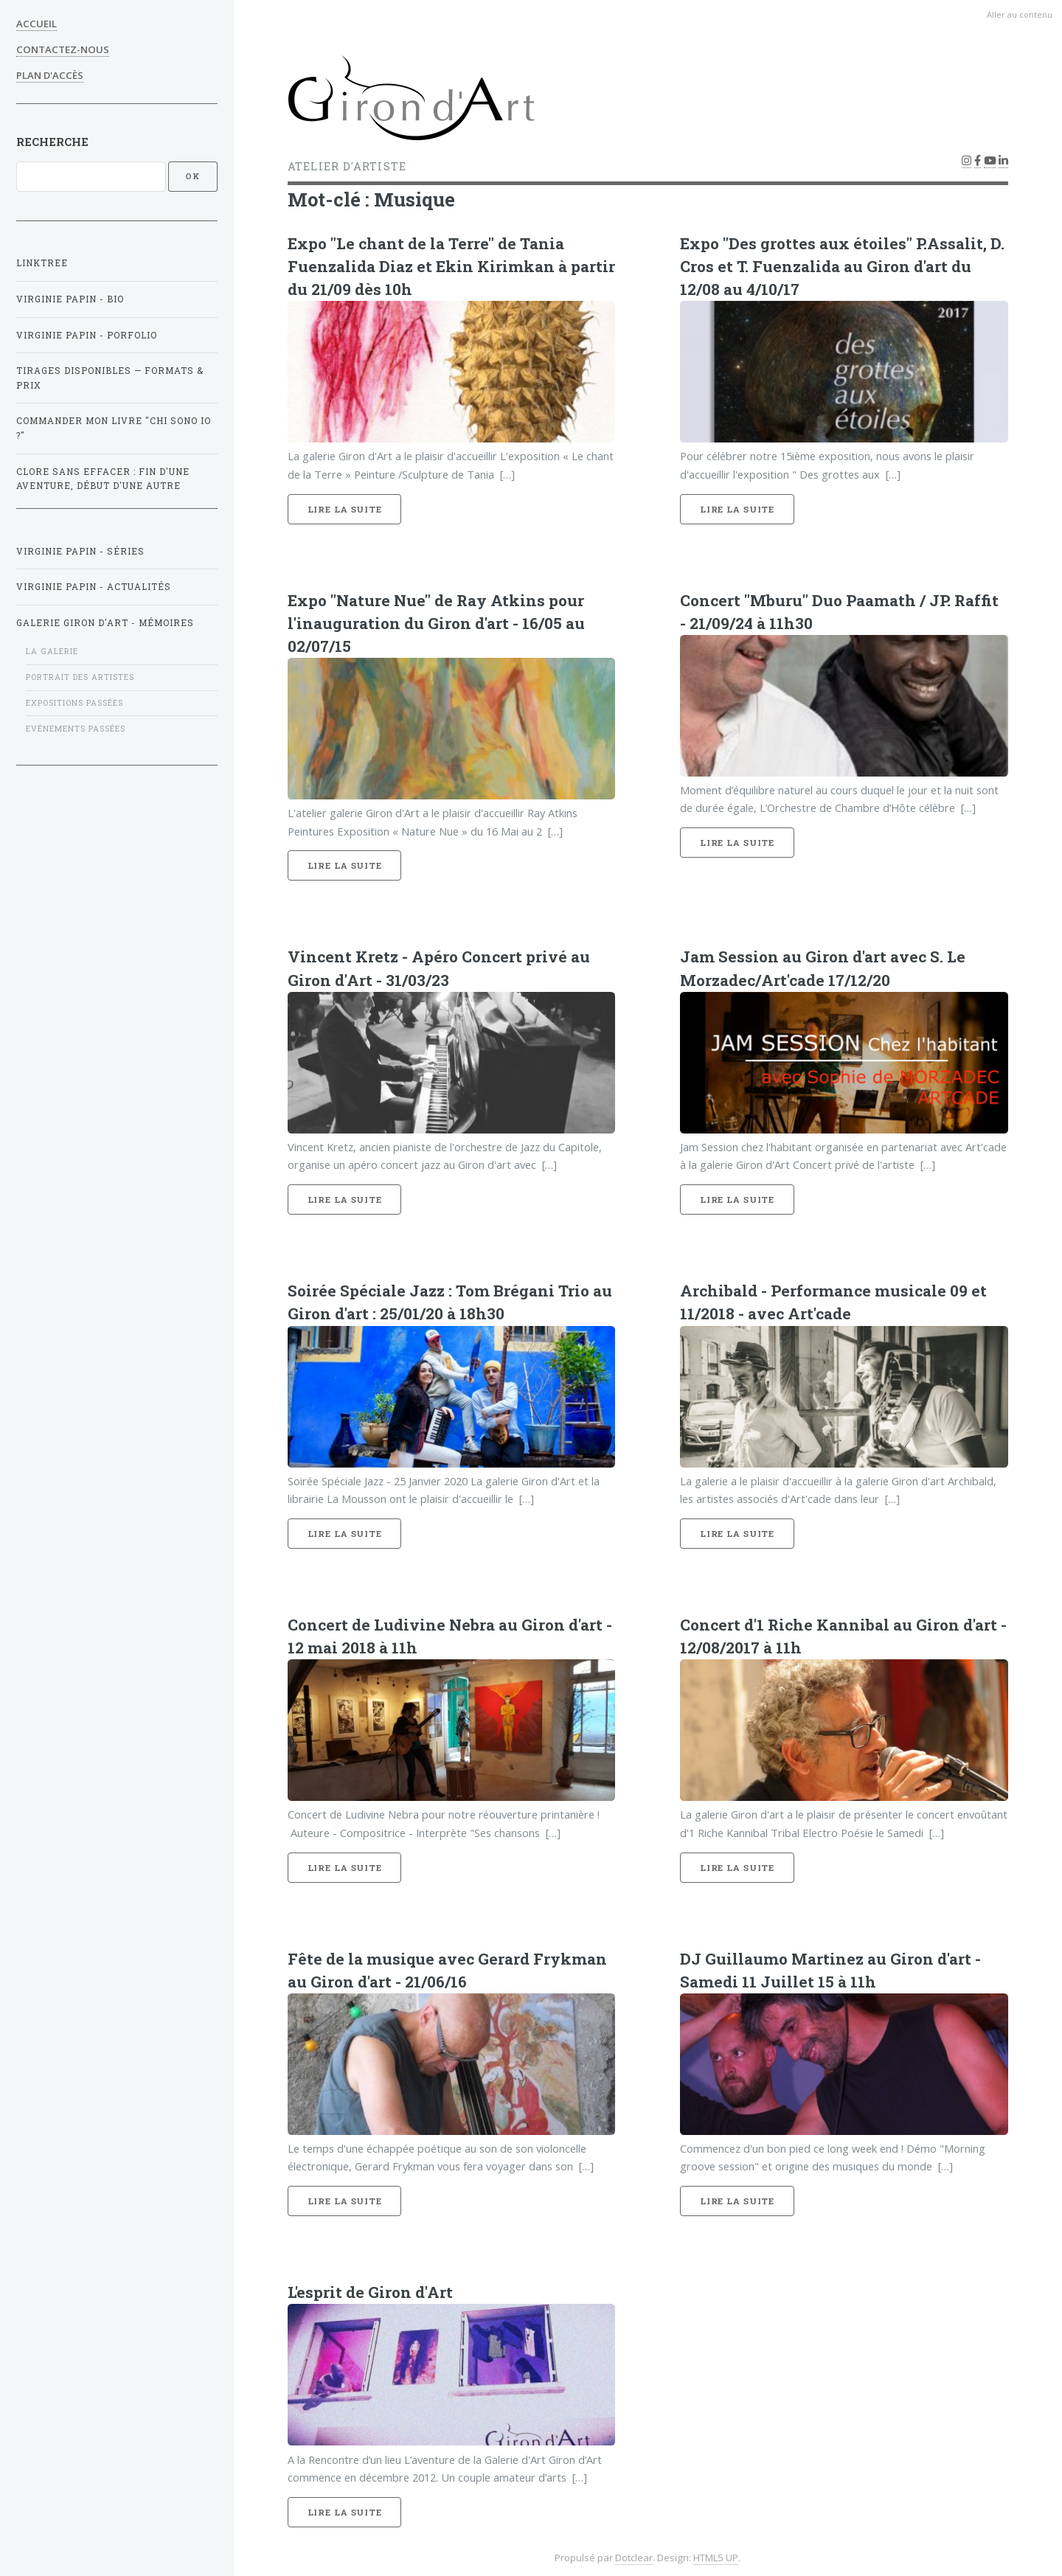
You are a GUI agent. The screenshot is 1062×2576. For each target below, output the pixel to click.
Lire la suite (345, 509)
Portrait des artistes (80, 677)
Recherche (52, 141)
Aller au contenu (1019, 14)
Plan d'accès (49, 75)
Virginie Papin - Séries (80, 551)
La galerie (52, 651)
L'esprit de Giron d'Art (370, 2292)
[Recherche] (91, 176)
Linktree (42, 262)
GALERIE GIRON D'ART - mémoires (105, 622)
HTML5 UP (715, 2557)
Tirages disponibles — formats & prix (110, 378)
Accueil (36, 23)
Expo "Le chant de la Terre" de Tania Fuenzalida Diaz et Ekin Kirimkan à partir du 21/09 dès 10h (451, 266)
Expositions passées (74, 703)
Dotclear (634, 2557)
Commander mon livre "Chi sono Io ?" (113, 428)
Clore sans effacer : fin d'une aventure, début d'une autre (103, 479)
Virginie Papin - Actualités (93, 586)
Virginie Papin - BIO (70, 299)
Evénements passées (75, 728)
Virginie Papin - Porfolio (86, 335)
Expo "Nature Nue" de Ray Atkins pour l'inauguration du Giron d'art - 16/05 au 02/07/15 (436, 623)
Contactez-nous (62, 49)
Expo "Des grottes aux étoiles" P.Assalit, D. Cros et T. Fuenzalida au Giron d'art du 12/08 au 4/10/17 (842, 266)
